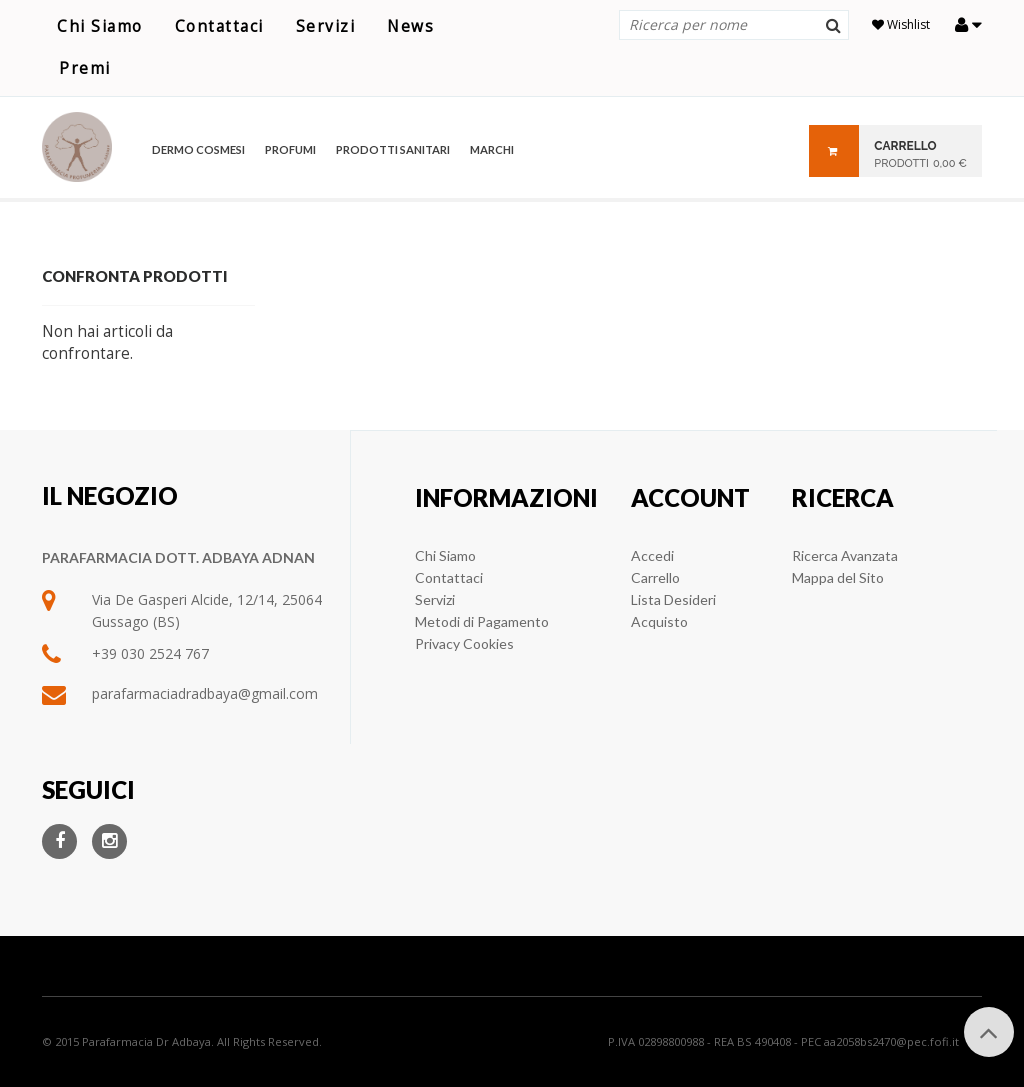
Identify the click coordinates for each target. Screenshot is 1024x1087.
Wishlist (901, 24)
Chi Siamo (100, 26)
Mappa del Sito (838, 577)
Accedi (652, 555)
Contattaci (219, 26)
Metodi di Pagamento (482, 621)
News (410, 26)
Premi (85, 68)
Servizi (326, 26)
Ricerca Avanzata (845, 555)
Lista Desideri (673, 599)
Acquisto (659, 621)
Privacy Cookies (464, 643)
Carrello (655, 577)
